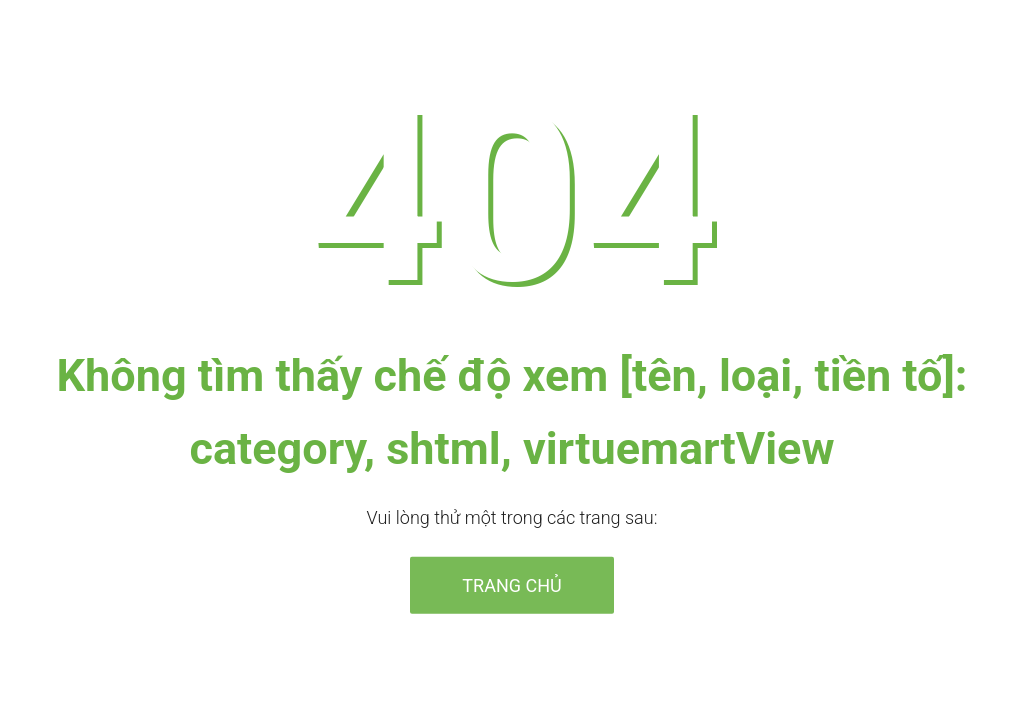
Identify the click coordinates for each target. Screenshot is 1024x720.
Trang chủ (511, 584)
